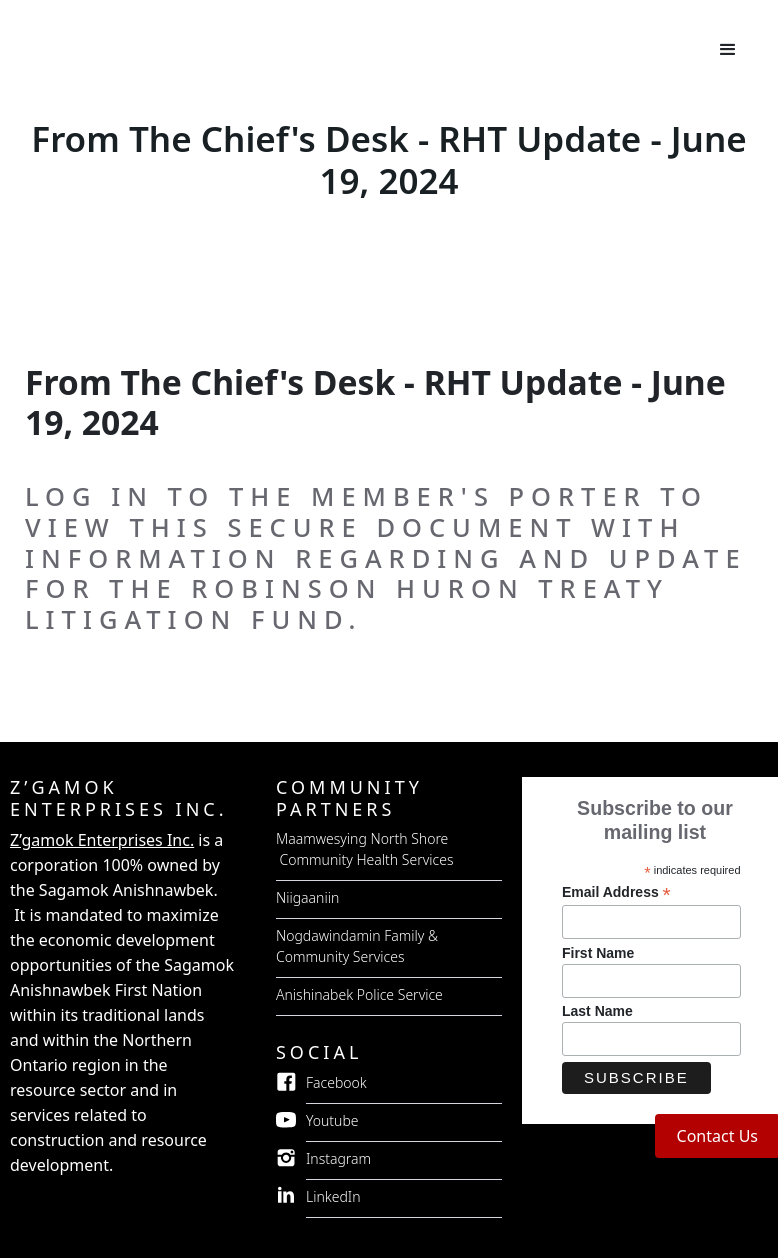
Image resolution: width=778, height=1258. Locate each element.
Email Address (616, 892)
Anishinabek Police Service (359, 994)
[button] (728, 50)
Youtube (332, 1120)
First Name (598, 953)
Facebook (336, 1082)
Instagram (338, 1158)
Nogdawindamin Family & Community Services (357, 946)
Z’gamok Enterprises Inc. (102, 840)
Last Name (597, 1011)
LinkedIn (333, 1196)
